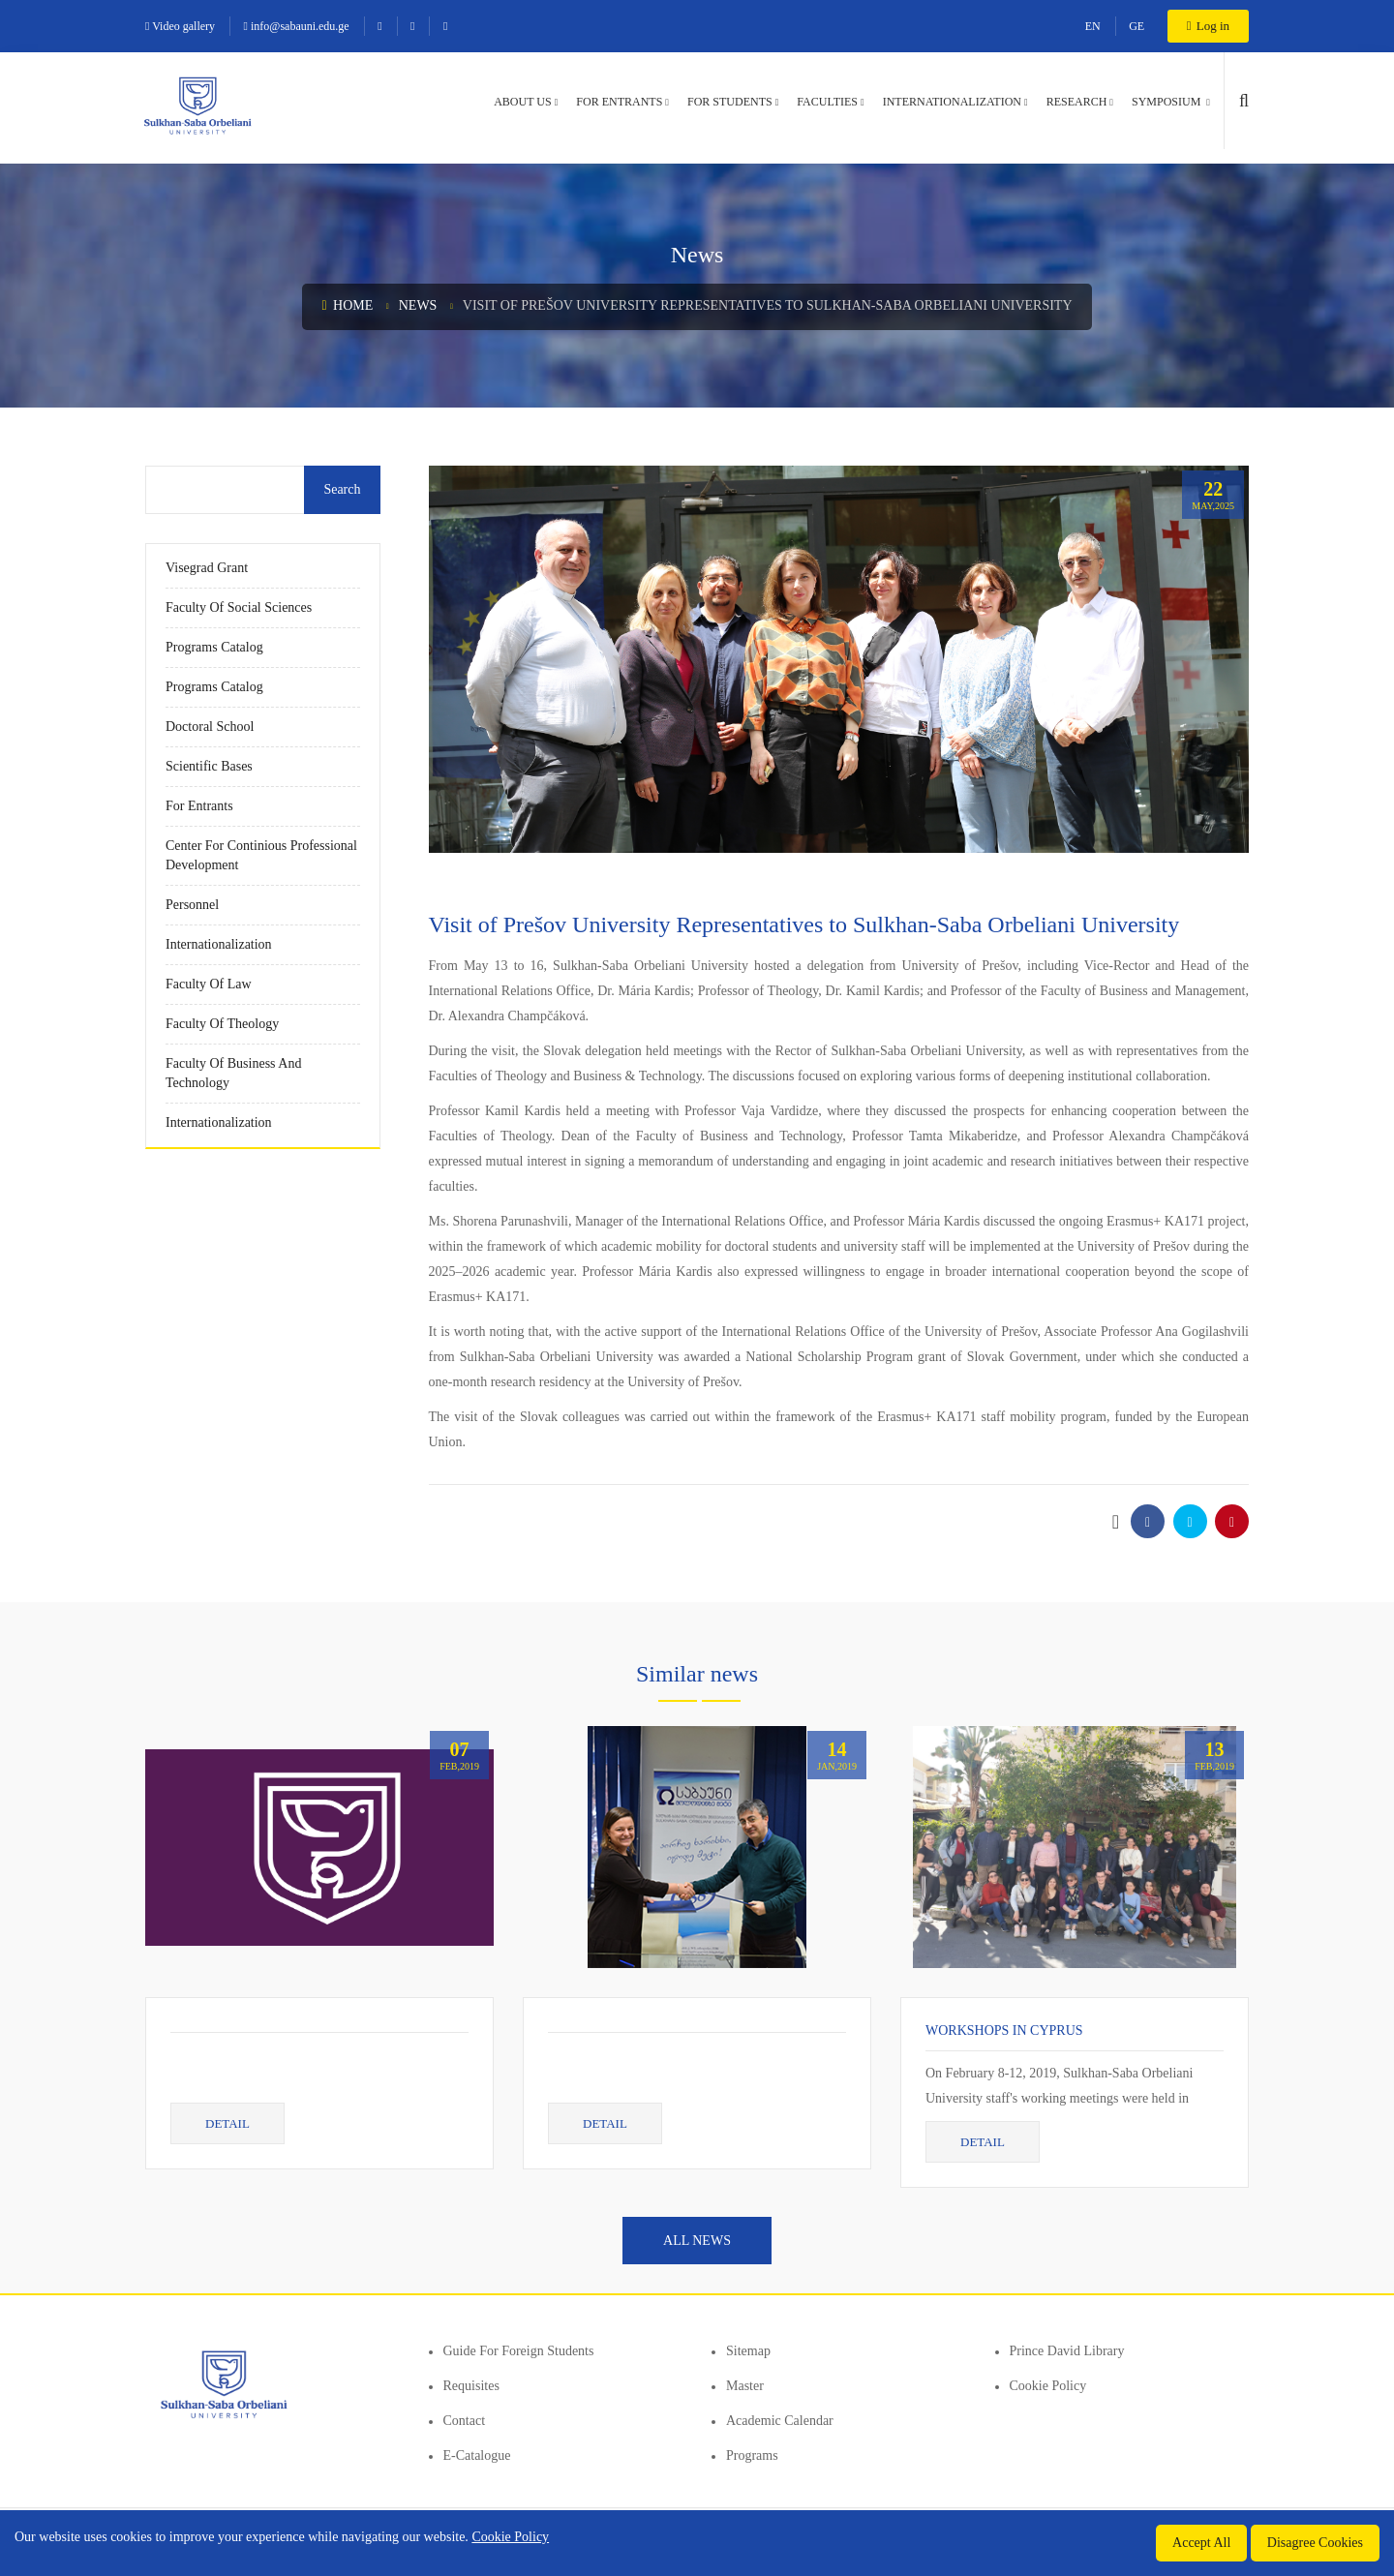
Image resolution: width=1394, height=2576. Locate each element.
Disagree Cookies (1315, 2542)
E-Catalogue (477, 2455)
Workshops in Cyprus (1004, 2030)
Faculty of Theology (222, 1023)
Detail (227, 2123)
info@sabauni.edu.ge (296, 26)
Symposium (1167, 101)
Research (1076, 101)
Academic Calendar (779, 2420)
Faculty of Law (209, 984)
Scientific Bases (209, 766)
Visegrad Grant (207, 568)
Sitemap (748, 2351)
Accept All (1201, 2542)
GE (1136, 26)
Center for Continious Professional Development (261, 855)
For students (730, 101)
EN (1093, 26)
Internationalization (952, 101)
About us (522, 101)
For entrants (619, 101)
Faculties (827, 101)
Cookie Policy (1048, 2386)
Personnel (192, 904)
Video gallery (180, 26)
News (418, 305)
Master (745, 2386)
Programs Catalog (214, 647)
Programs (752, 2455)
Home (347, 305)
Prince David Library (1067, 2351)
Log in (1208, 25)
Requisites (471, 2386)
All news (697, 2240)
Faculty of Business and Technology (233, 1073)
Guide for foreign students (518, 2351)
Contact (464, 2420)
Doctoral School (210, 726)
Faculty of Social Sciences (239, 607)
